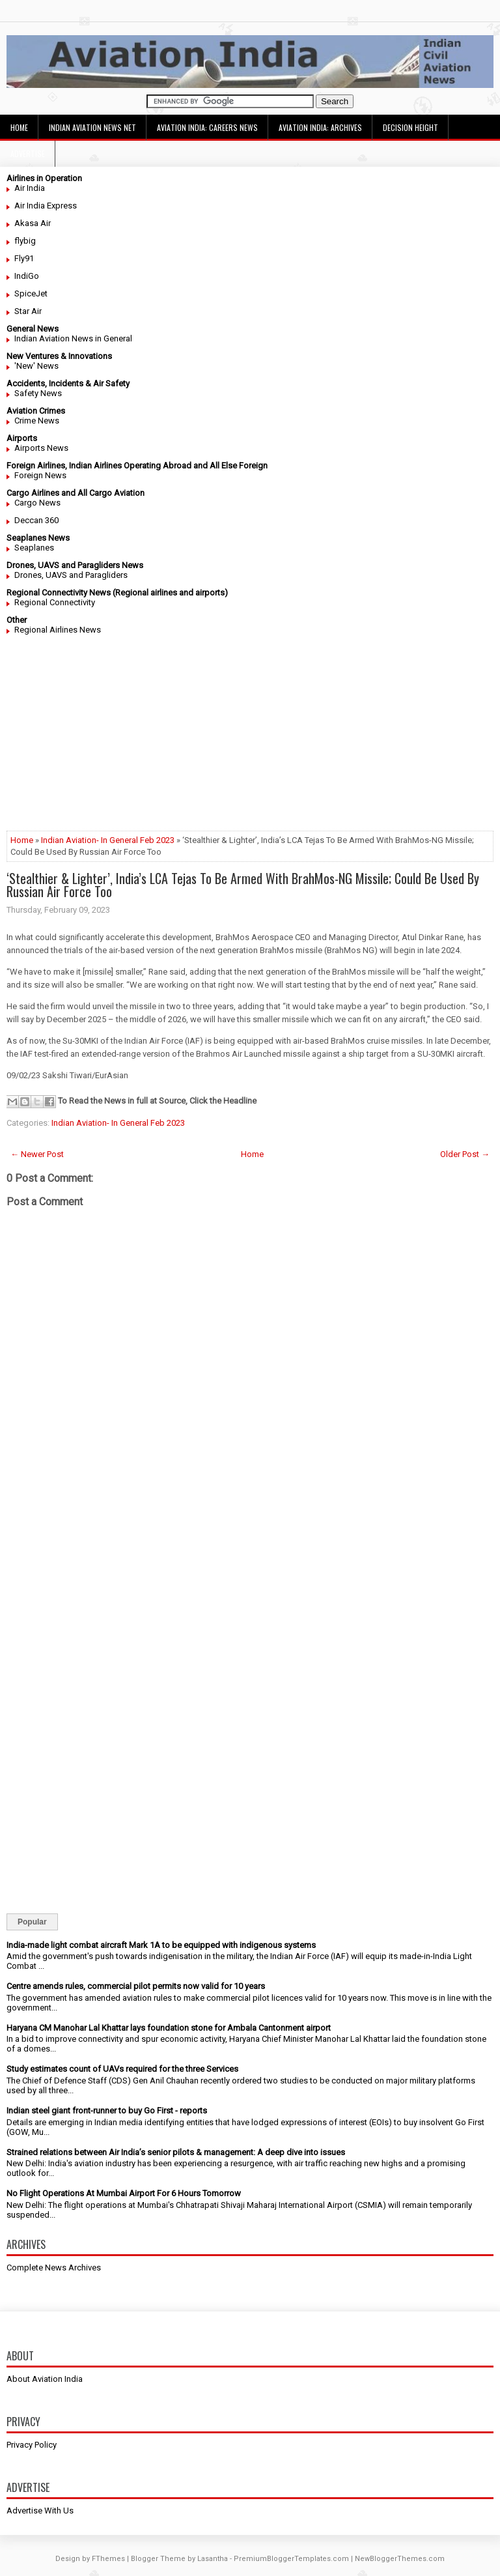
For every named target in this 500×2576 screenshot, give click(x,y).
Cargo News (37, 503)
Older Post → (465, 1154)
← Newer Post (37, 1154)
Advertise (27, 153)
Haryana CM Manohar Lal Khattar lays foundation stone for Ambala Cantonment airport (169, 2028)
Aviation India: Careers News (207, 127)
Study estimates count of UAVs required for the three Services (122, 2069)
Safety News (38, 393)
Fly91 (24, 258)
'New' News (36, 366)
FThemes (108, 2559)
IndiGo (26, 276)
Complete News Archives (54, 2267)
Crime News (36, 420)
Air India (29, 188)
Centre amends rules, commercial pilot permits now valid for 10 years (136, 1986)
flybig (25, 241)
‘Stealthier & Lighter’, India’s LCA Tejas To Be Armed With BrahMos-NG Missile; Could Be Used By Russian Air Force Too (243, 885)
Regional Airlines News (57, 630)
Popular (32, 1921)
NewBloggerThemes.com (400, 2559)
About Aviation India (45, 2379)
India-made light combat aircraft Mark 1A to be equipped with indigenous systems (161, 1945)
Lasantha (212, 2559)
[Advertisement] (250, 739)
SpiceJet (31, 293)
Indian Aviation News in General (73, 338)
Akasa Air (32, 223)
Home (19, 127)
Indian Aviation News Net (92, 127)
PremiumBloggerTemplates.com (291, 2559)
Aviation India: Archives (320, 127)
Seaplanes (34, 547)
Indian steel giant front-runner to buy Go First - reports (107, 2110)
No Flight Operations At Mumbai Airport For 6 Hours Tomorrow (124, 2193)
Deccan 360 (36, 520)
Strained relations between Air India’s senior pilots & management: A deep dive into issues (176, 2152)
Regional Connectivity (54, 602)
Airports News (41, 448)
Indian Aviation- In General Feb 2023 (107, 840)
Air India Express (45, 205)
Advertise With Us (40, 2510)
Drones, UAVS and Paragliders (71, 575)
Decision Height (410, 127)
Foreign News (40, 475)
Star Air (28, 311)
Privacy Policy (32, 2445)
